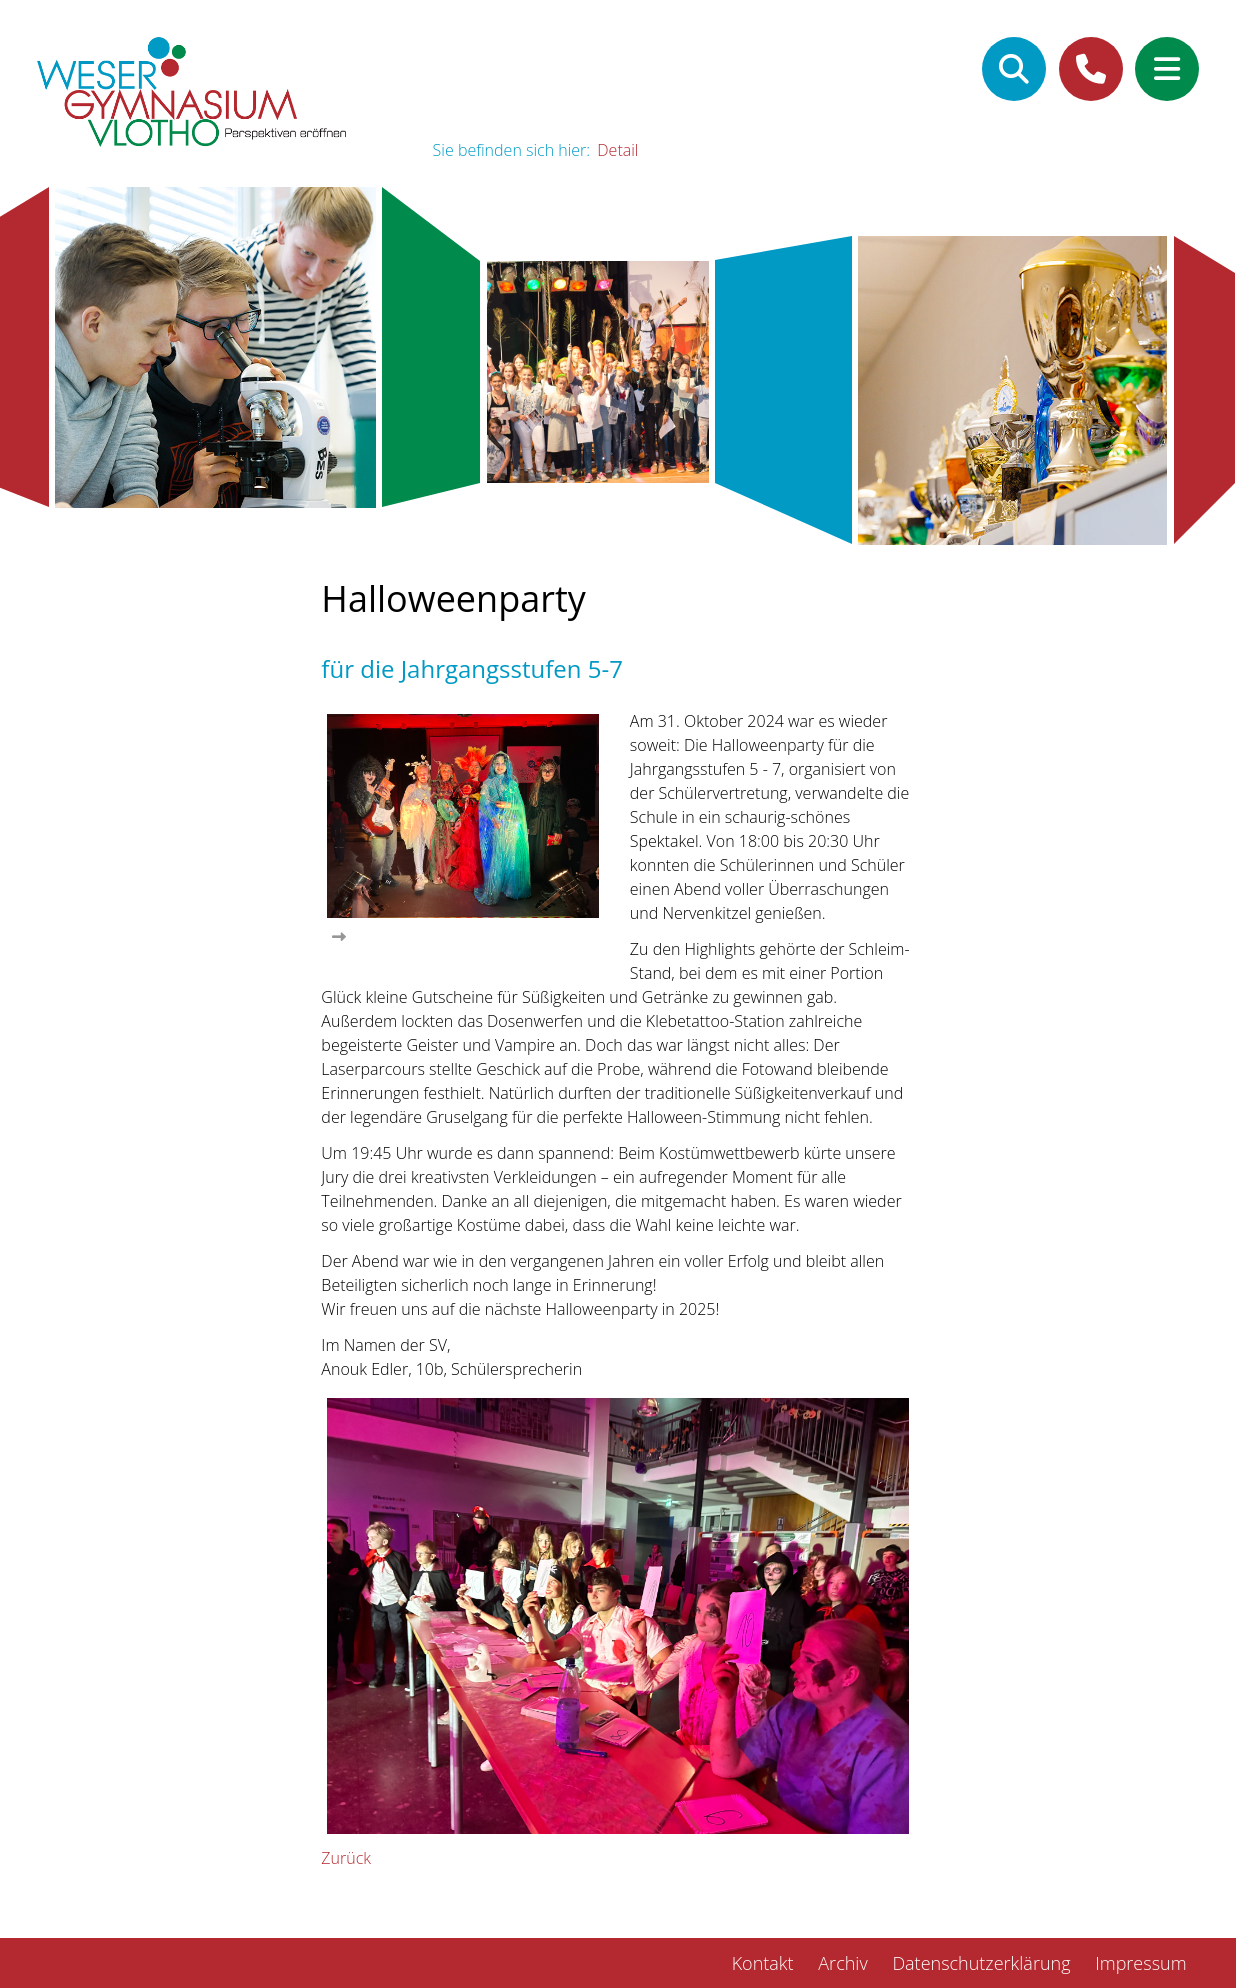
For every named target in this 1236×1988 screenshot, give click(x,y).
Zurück (346, 1858)
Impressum (1140, 1963)
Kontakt (763, 1963)
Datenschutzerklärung (981, 1963)
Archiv (842, 1963)
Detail (617, 150)
